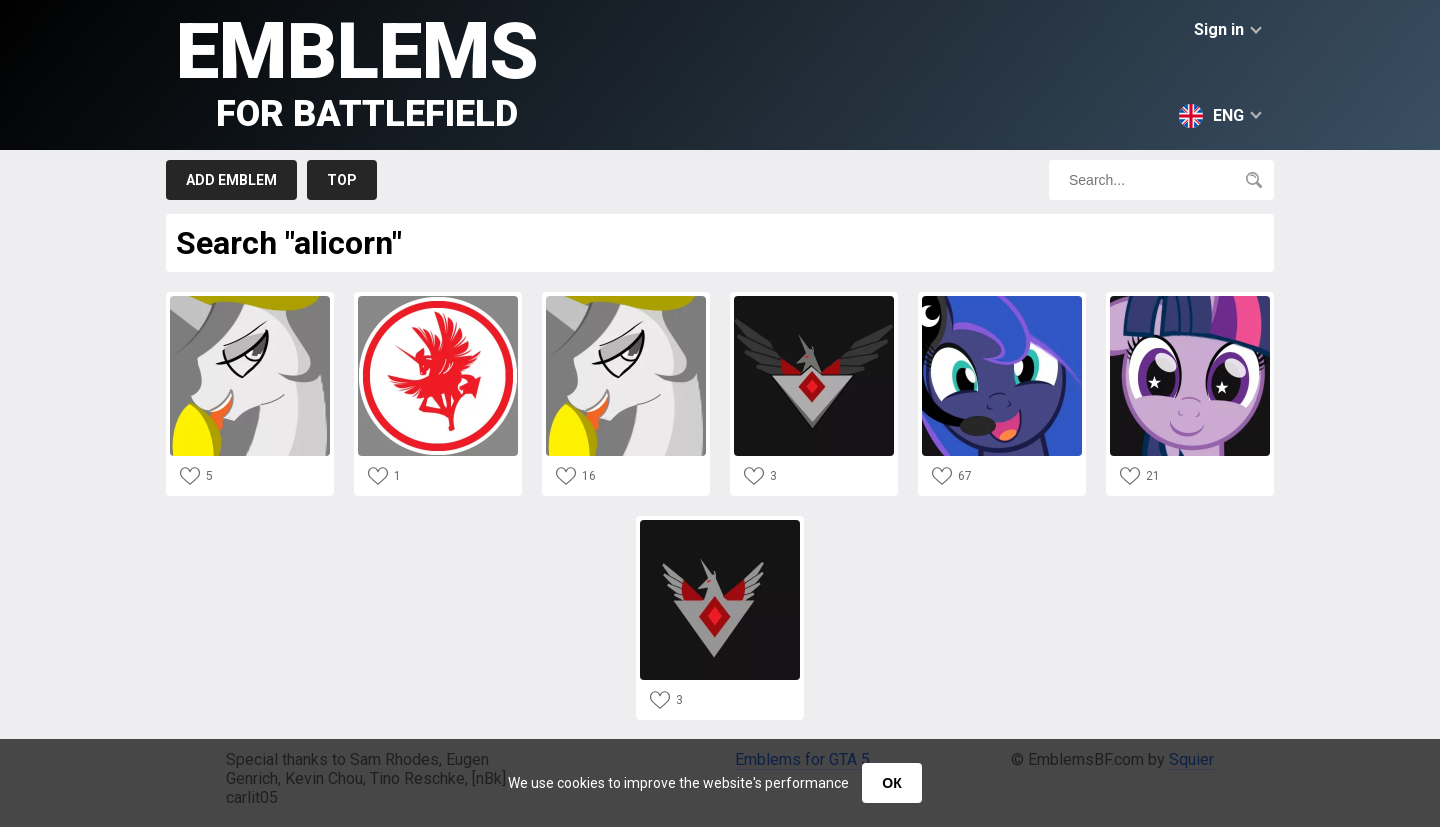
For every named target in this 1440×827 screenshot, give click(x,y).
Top (342, 180)
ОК (891, 783)
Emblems (357, 70)
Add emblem (231, 180)
